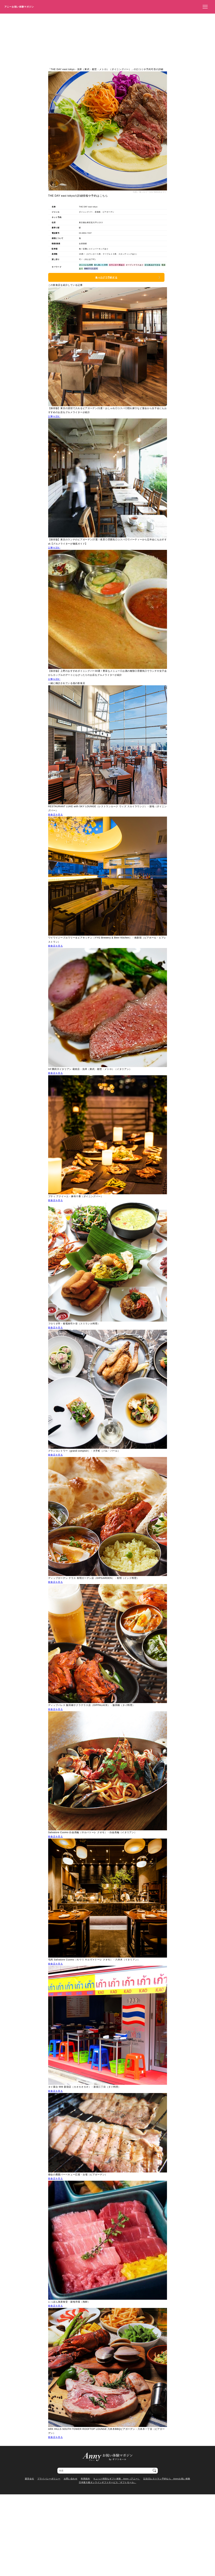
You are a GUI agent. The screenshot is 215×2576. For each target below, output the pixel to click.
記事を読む (54, 416)
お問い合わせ (70, 2478)
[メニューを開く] (204, 6)
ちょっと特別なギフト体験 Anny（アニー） (116, 2478)
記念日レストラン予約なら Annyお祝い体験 (166, 2478)
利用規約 (85, 2478)
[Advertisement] (107, 38)
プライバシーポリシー (48, 2478)
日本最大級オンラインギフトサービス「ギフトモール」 (107, 2482)
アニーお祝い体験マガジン (19, 6)
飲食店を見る (55, 814)
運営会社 (29, 2478)
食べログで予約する (106, 277)
